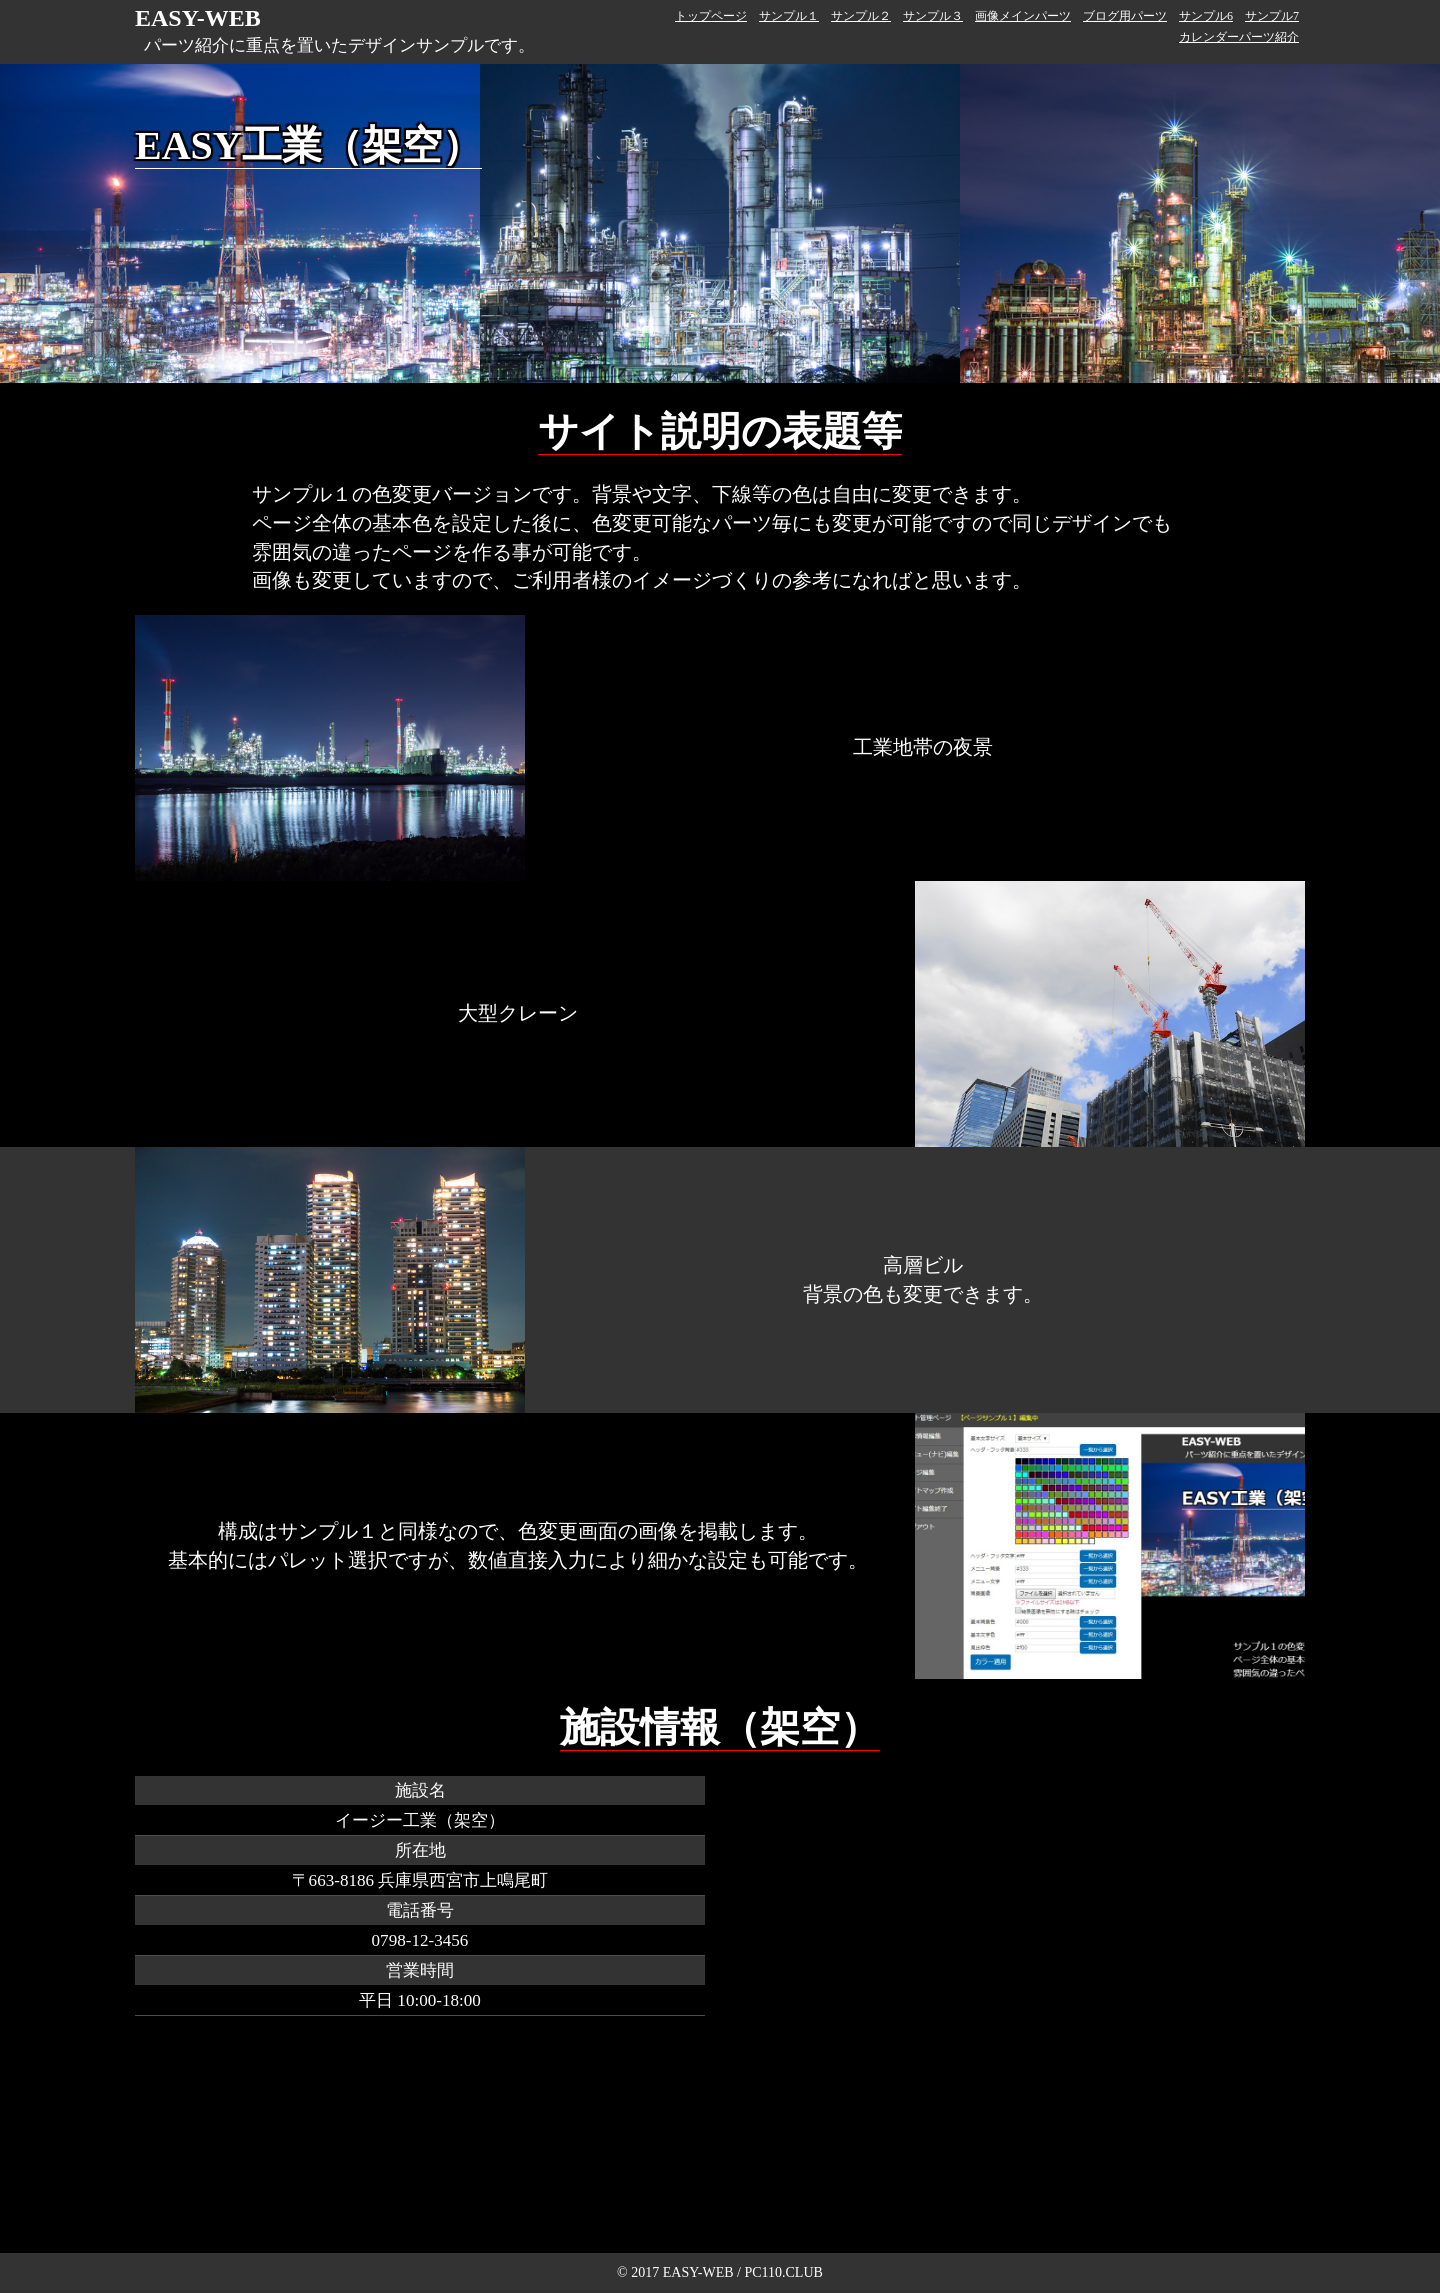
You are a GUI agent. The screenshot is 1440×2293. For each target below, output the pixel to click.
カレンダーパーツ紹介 (1239, 37)
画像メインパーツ (1023, 16)
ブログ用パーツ (1125, 16)
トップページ (711, 16)
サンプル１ (789, 16)
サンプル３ (933, 16)
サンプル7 (1272, 16)
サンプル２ (861, 16)
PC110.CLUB (783, 2272)
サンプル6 (1206, 16)
